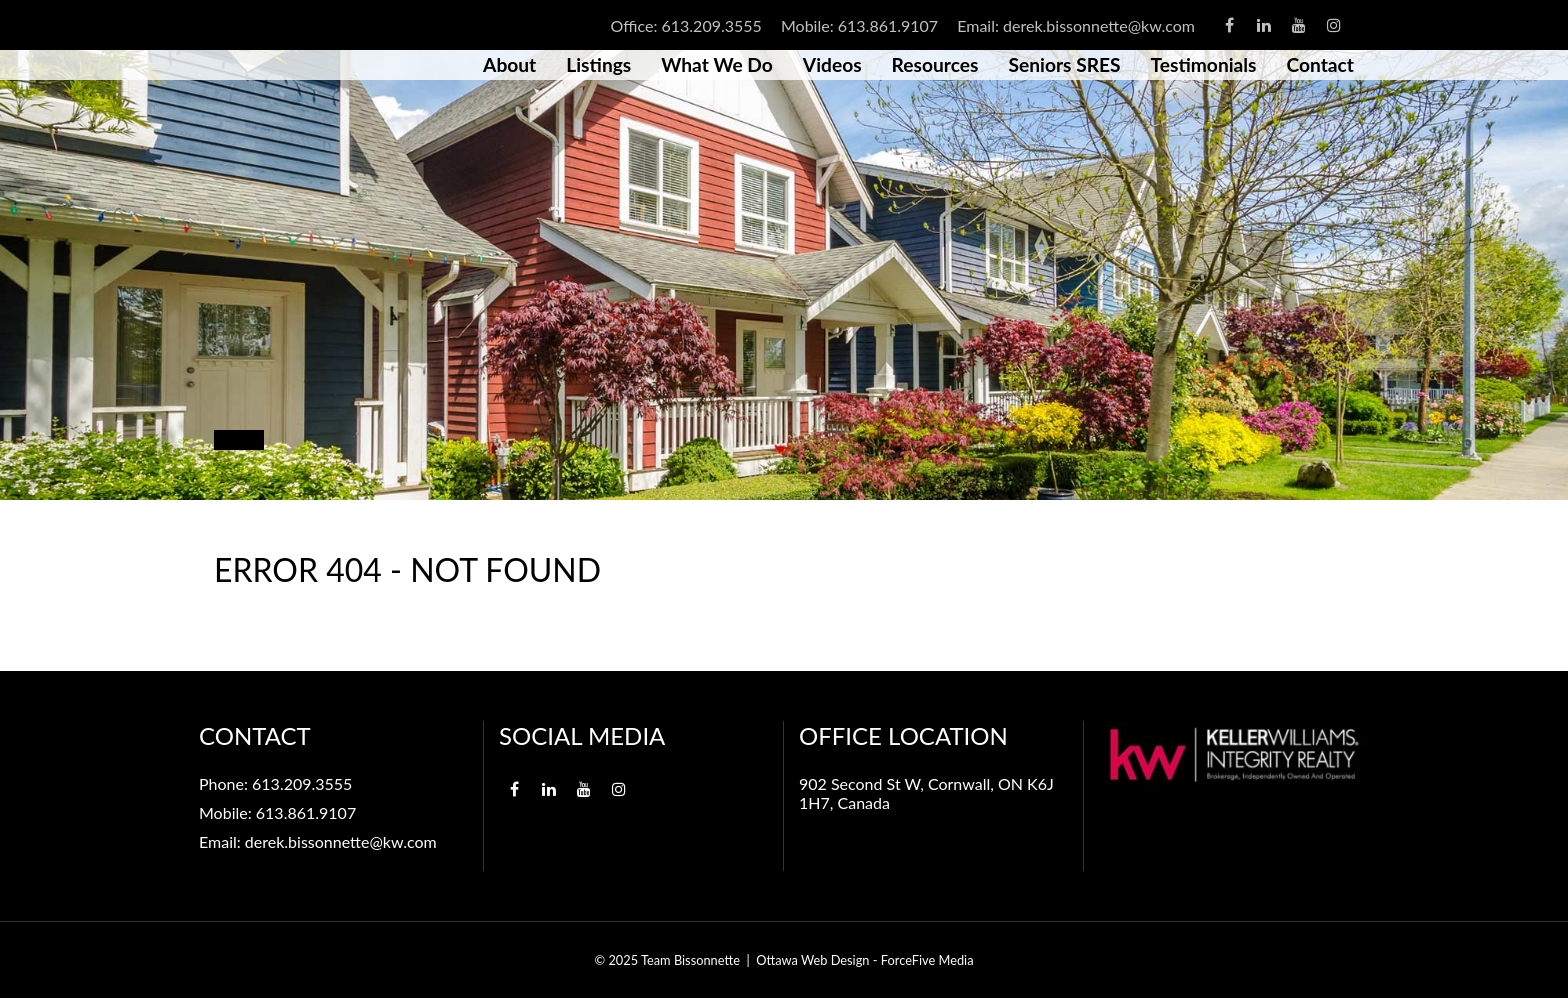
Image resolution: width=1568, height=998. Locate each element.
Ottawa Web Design (812, 960)
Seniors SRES (1064, 64)
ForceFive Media (927, 960)
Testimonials (1204, 64)
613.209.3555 (711, 25)
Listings (598, 64)
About (509, 64)
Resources (935, 64)
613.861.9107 (888, 25)
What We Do (717, 64)
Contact (1320, 64)
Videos (832, 64)
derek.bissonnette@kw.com (1099, 25)
